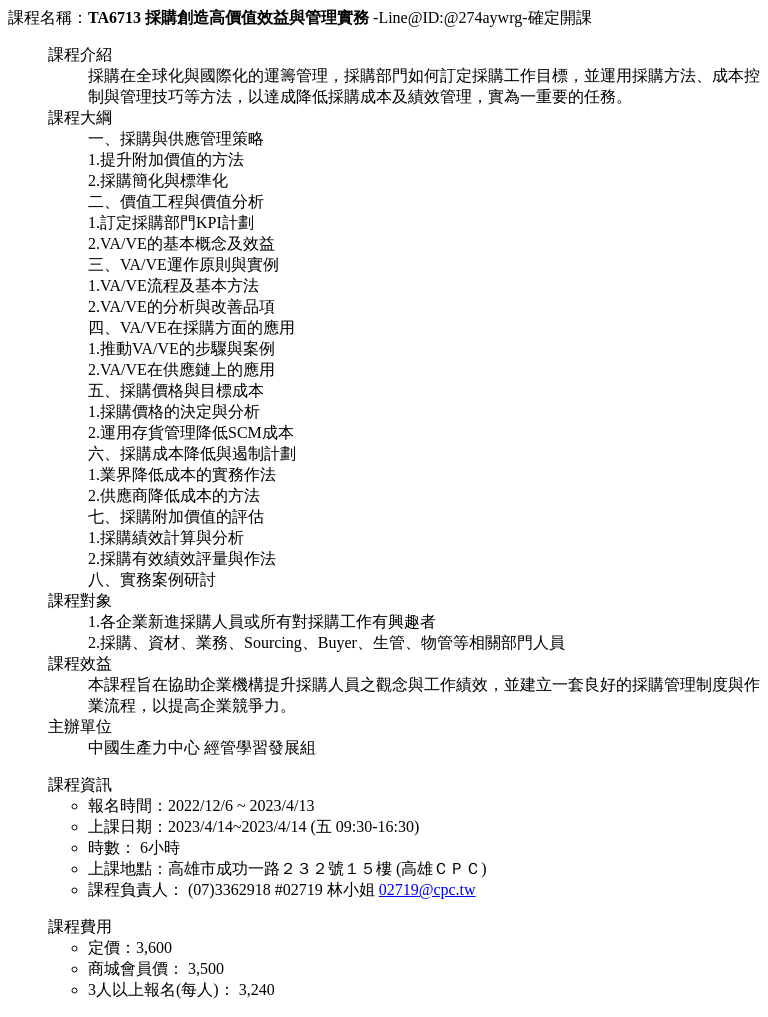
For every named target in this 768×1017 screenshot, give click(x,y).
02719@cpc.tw (427, 889)
